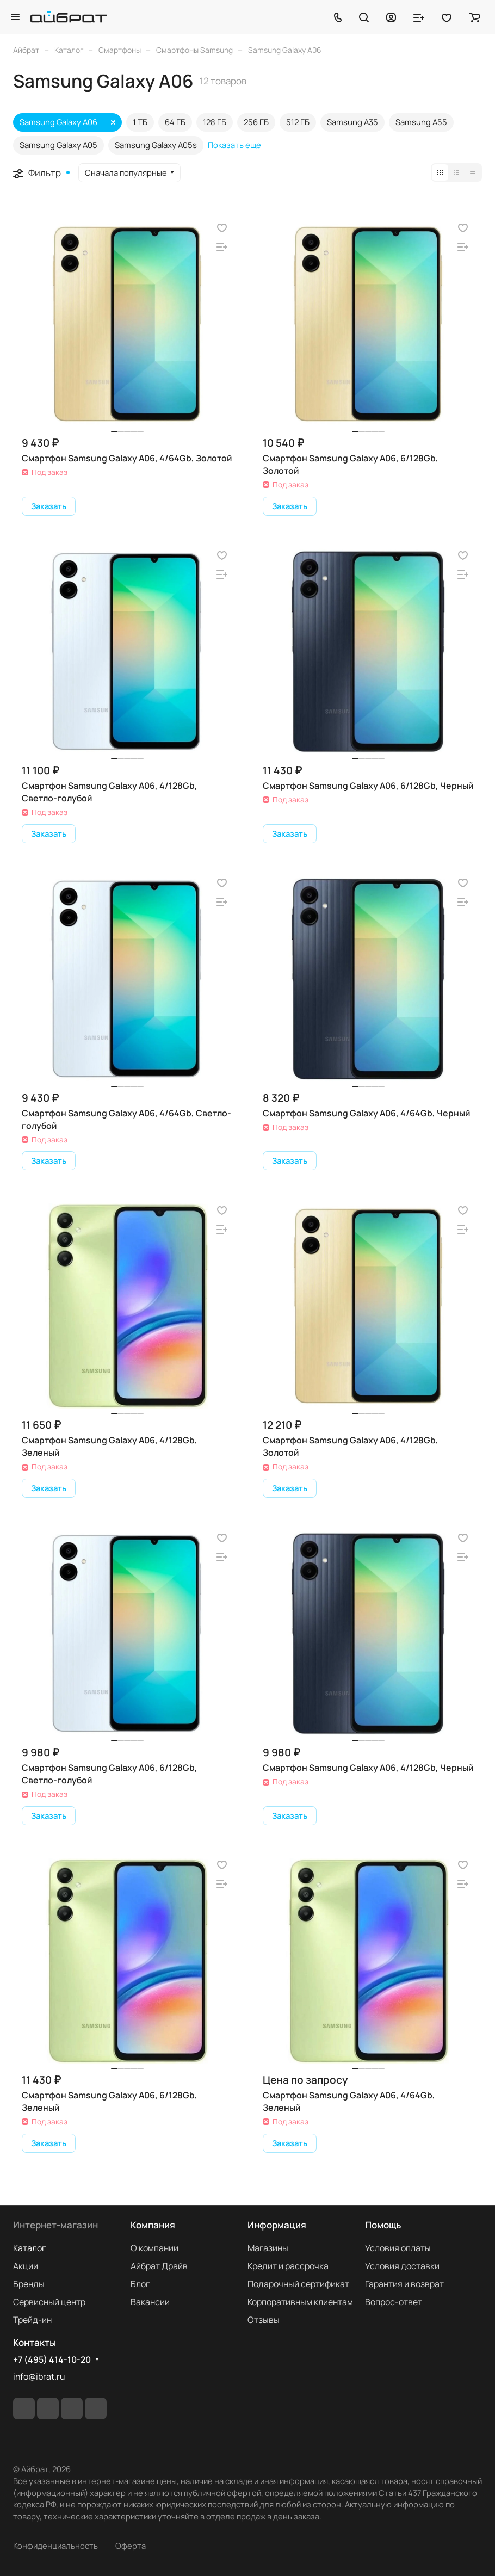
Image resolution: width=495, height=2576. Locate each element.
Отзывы (263, 2320)
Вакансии (150, 2302)
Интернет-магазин (55, 2225)
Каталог (29, 2248)
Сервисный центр (49, 2302)
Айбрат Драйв (159, 2266)
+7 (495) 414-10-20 (52, 2360)
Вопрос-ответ (393, 2302)
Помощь (383, 2225)
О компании (154, 2248)
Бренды (29, 2284)
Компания (153, 2225)
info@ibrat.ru (39, 2376)
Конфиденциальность (55, 2545)
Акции (25, 2266)
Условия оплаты (398, 2248)
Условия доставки (402, 2266)
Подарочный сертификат (298, 2284)
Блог (140, 2284)
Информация (276, 2225)
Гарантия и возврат (404, 2284)
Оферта (130, 2545)
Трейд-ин (32, 2320)
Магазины (267, 2248)
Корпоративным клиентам (300, 2302)
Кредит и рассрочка (288, 2266)
